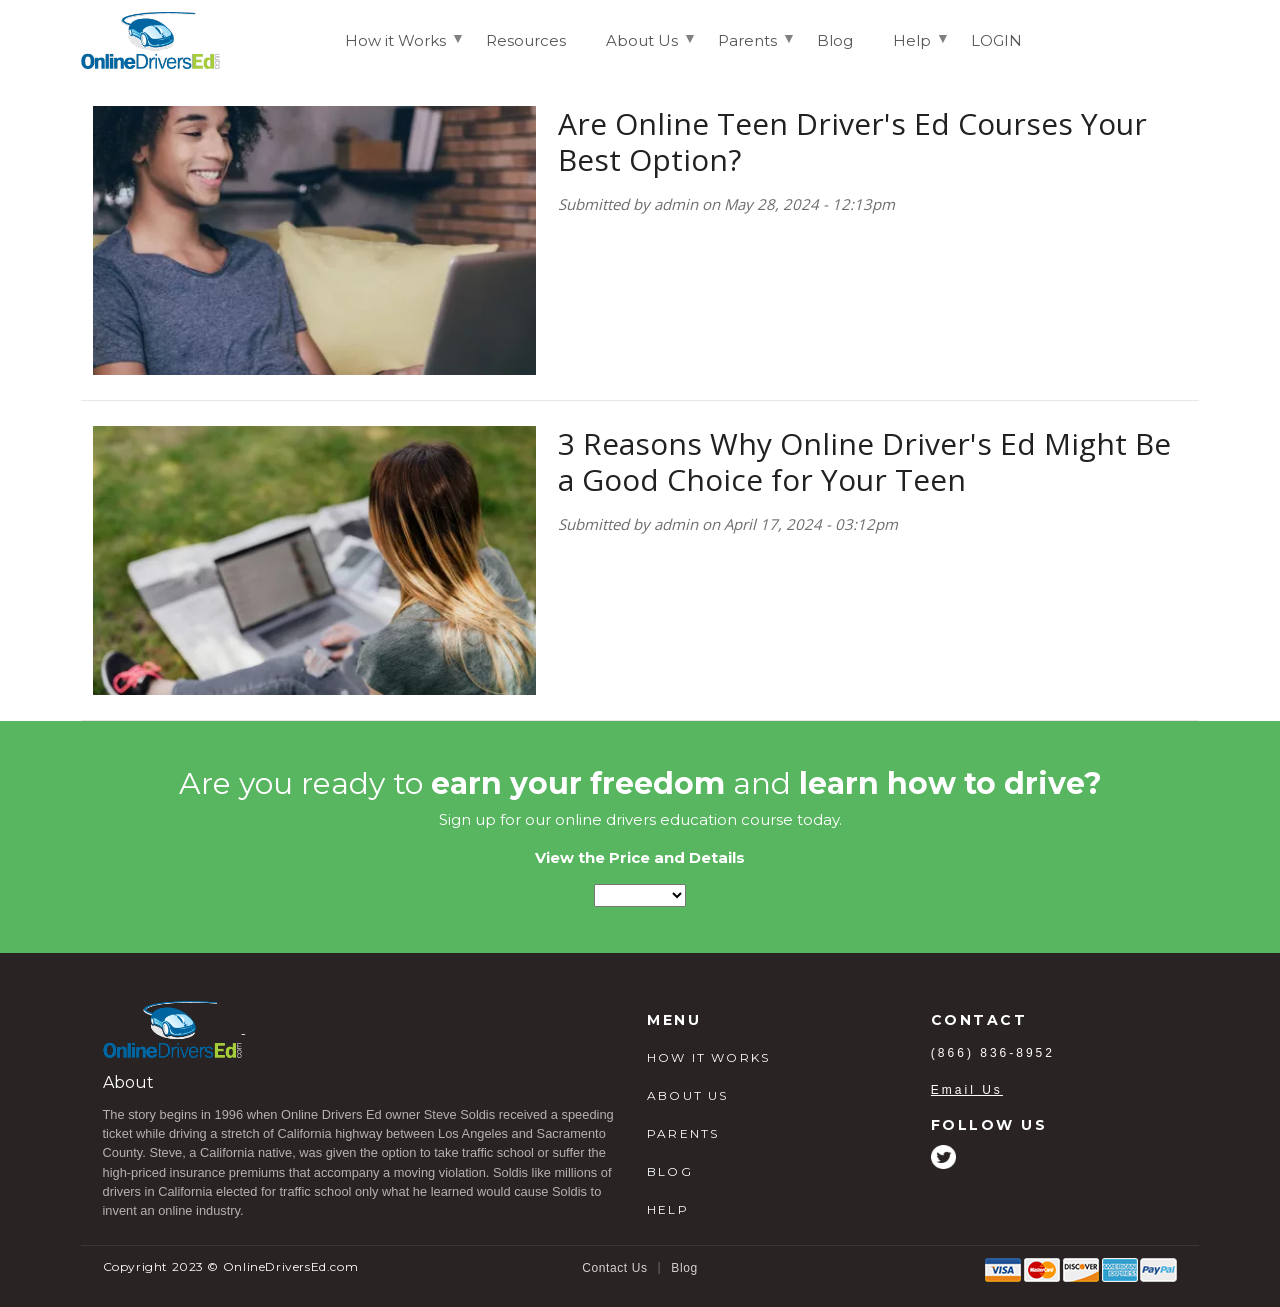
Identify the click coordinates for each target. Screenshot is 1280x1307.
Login (1163, 39)
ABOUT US (687, 1095)
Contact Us (614, 1268)
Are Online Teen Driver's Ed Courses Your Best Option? (852, 141)
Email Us (967, 1090)
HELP (668, 1209)
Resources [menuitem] (526, 40)
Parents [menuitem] (747, 49)
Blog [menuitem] (835, 40)
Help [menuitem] (912, 49)
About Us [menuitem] (642, 49)
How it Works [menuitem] (395, 49)
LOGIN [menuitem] (996, 40)
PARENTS (683, 1133)
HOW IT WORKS (708, 1057)
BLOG (670, 1171)
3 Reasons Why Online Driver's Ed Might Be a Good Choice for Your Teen (864, 461)
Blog (684, 1268)
